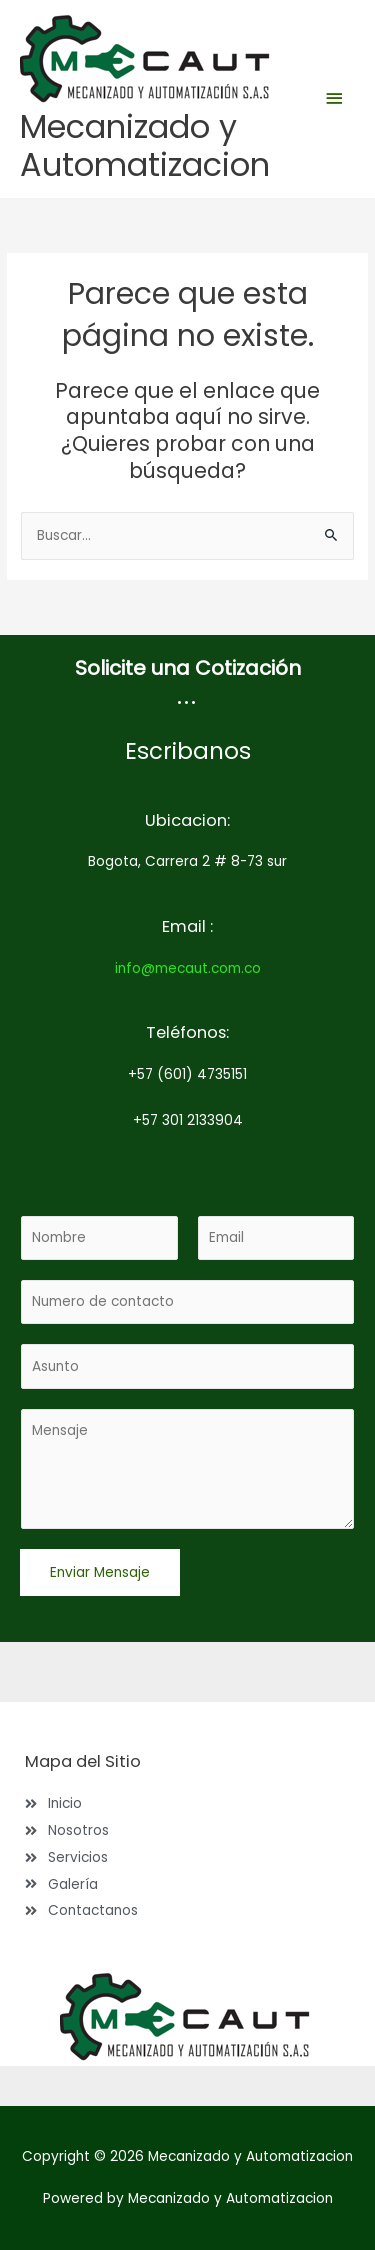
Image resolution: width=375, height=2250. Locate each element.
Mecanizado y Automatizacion (145, 145)
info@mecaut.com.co (188, 968)
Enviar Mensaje (100, 1572)
